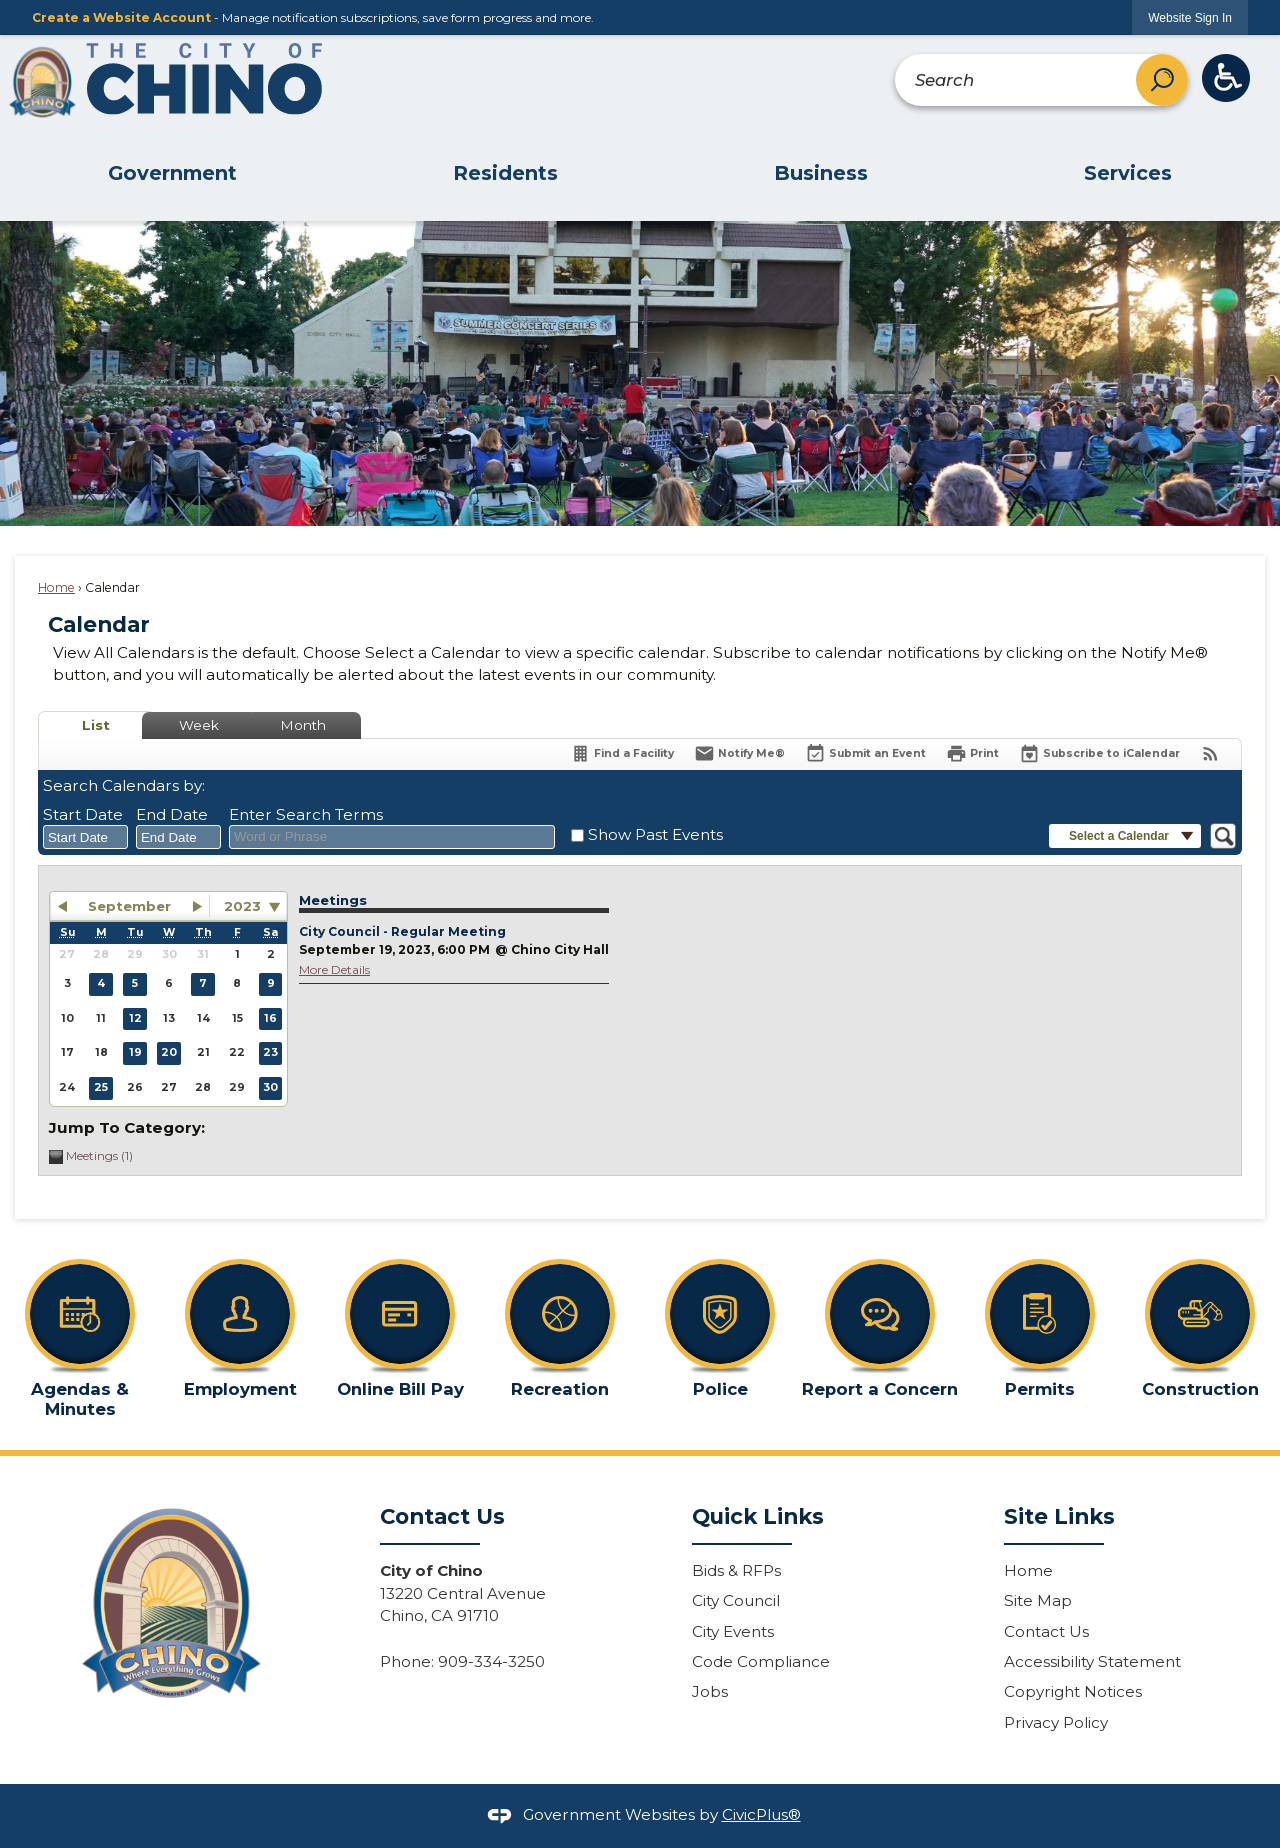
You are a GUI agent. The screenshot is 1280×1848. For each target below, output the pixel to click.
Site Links (1059, 1516)
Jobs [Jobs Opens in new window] (710, 1691)
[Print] (972, 753)
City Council (736, 1600)
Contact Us (1046, 1631)
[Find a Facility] (622, 753)
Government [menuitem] (172, 173)
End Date (172, 814)
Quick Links (758, 1516)
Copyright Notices (1073, 1691)
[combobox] (85, 837)
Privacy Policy (1056, 1722)
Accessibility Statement (1092, 1661)
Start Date (83, 814)
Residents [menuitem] (505, 173)
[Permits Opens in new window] (1040, 1324)
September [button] (129, 906)
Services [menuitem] (1128, 173)
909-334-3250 (491, 1661)
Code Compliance (761, 1661)
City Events (733, 1631)
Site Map (1038, 1600)
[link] (1190, 17)
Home (56, 587)
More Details (334, 969)
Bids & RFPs (736, 1570)
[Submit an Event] (865, 754)
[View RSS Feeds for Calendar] (1210, 753)
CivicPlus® (761, 1814)
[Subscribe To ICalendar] (1099, 753)
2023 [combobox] (242, 906)
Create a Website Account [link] (121, 17)
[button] (1162, 80)
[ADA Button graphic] (1226, 78)
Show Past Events (655, 834)
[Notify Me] (739, 753)
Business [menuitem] (821, 173)
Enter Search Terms (306, 814)
